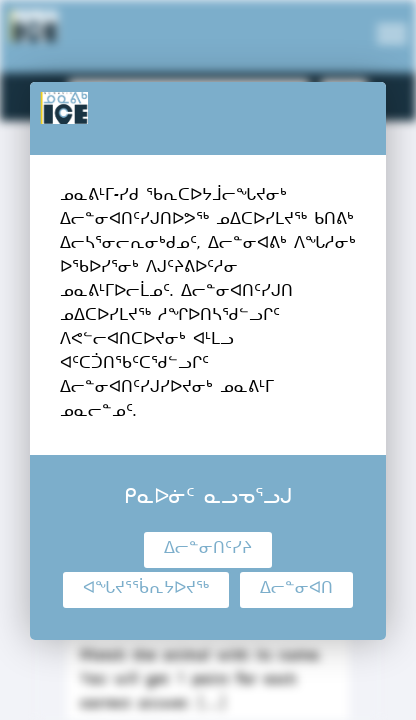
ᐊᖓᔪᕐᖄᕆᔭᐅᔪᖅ (146, 590)
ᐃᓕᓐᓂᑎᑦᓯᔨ (208, 550)
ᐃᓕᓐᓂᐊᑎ (296, 590)
